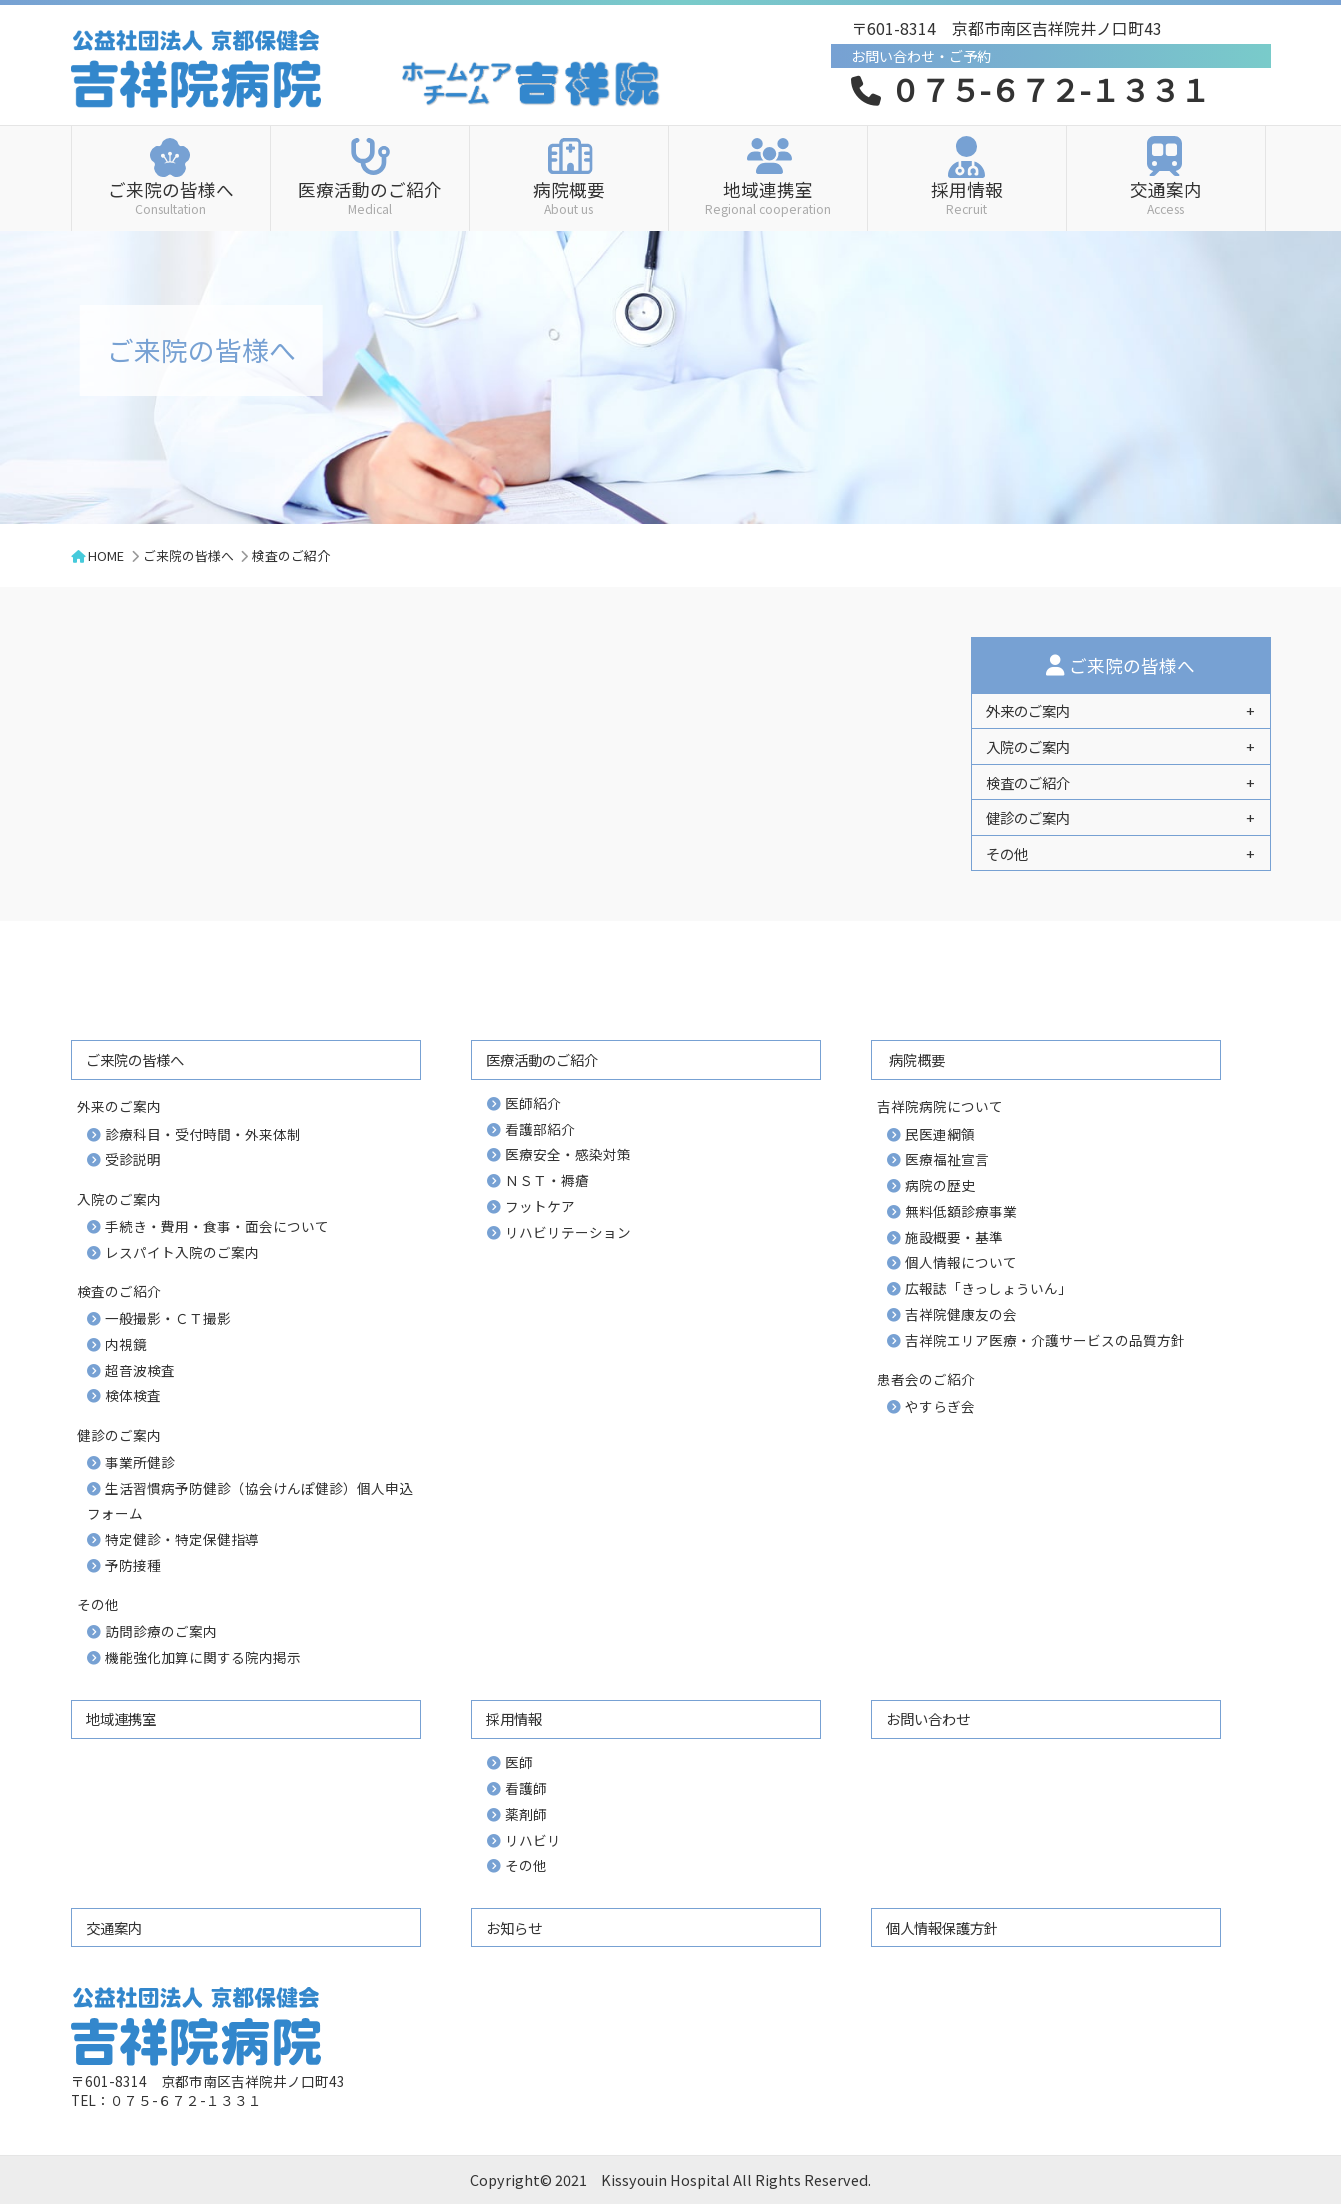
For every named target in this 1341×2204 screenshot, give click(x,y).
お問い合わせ (928, 1718)
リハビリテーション (568, 1232)
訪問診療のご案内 (161, 1631)
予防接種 (133, 1565)
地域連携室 (768, 196)
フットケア (540, 1206)
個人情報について (961, 1262)
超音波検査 (140, 1370)
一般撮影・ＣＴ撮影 (168, 1318)
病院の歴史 (940, 1185)
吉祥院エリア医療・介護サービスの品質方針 (1045, 1340)
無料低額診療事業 (961, 1211)
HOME (106, 555)
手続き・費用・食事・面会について (217, 1226)
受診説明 (133, 1159)
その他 (526, 1865)
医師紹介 (533, 1103)
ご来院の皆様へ (171, 196)
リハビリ (533, 1840)
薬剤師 (526, 1814)
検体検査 (133, 1395)
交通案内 (1166, 196)
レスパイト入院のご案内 (182, 1252)
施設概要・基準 (954, 1237)
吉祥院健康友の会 (961, 1314)
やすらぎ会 (940, 1406)
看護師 (526, 1788)
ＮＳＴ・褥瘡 (547, 1180)
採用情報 (967, 196)
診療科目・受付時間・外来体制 (203, 1134)
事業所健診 (140, 1462)
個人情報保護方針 (942, 1927)
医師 (519, 1762)
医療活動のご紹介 (370, 196)
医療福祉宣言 (947, 1159)
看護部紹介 (540, 1129)
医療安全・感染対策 (568, 1154)
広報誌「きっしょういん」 (988, 1288)
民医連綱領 (940, 1134)
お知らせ (514, 1927)
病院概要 (569, 196)
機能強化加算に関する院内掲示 (203, 1657)
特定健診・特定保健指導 (182, 1539)
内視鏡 (126, 1344)
